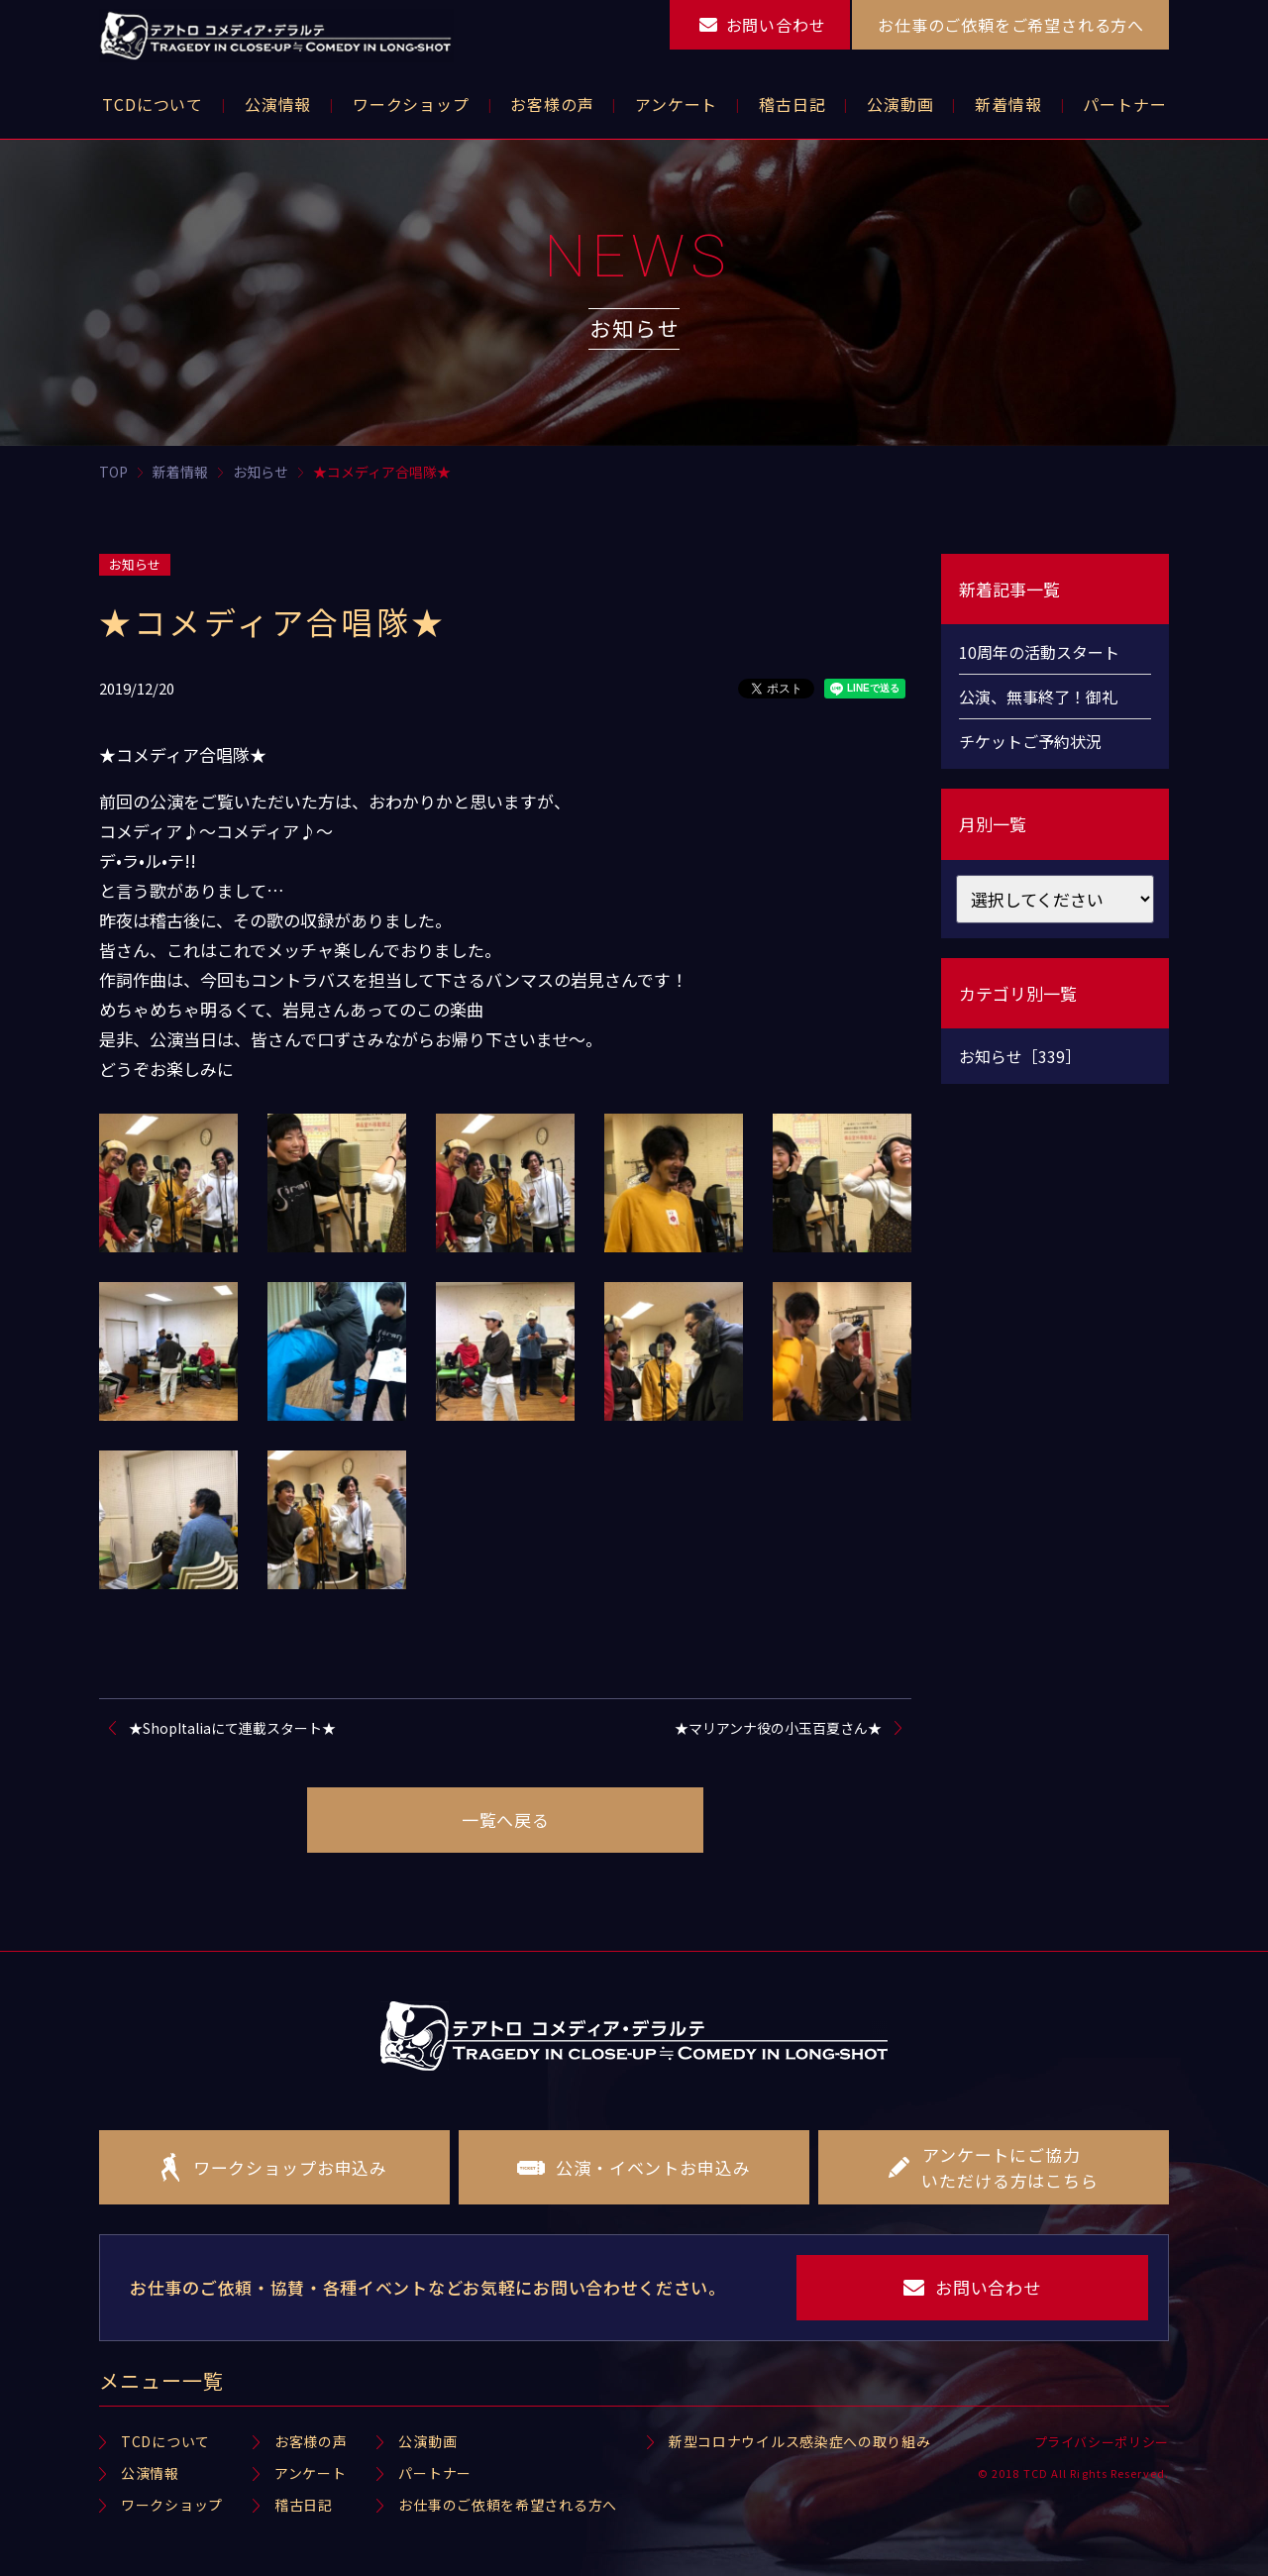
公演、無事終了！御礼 (1038, 696)
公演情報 (150, 2473)
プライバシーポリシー (1102, 2441)
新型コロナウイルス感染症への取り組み (800, 2441)
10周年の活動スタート (1039, 652)
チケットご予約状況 (1030, 741)
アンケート (310, 2473)
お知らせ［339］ (1020, 1056)
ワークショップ (172, 2505)
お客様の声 (311, 2441)
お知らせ (134, 564)
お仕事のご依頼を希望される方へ (507, 2505)
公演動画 (427, 2441)
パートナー (435, 2473)
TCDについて (165, 2441)
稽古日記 (303, 2505)
